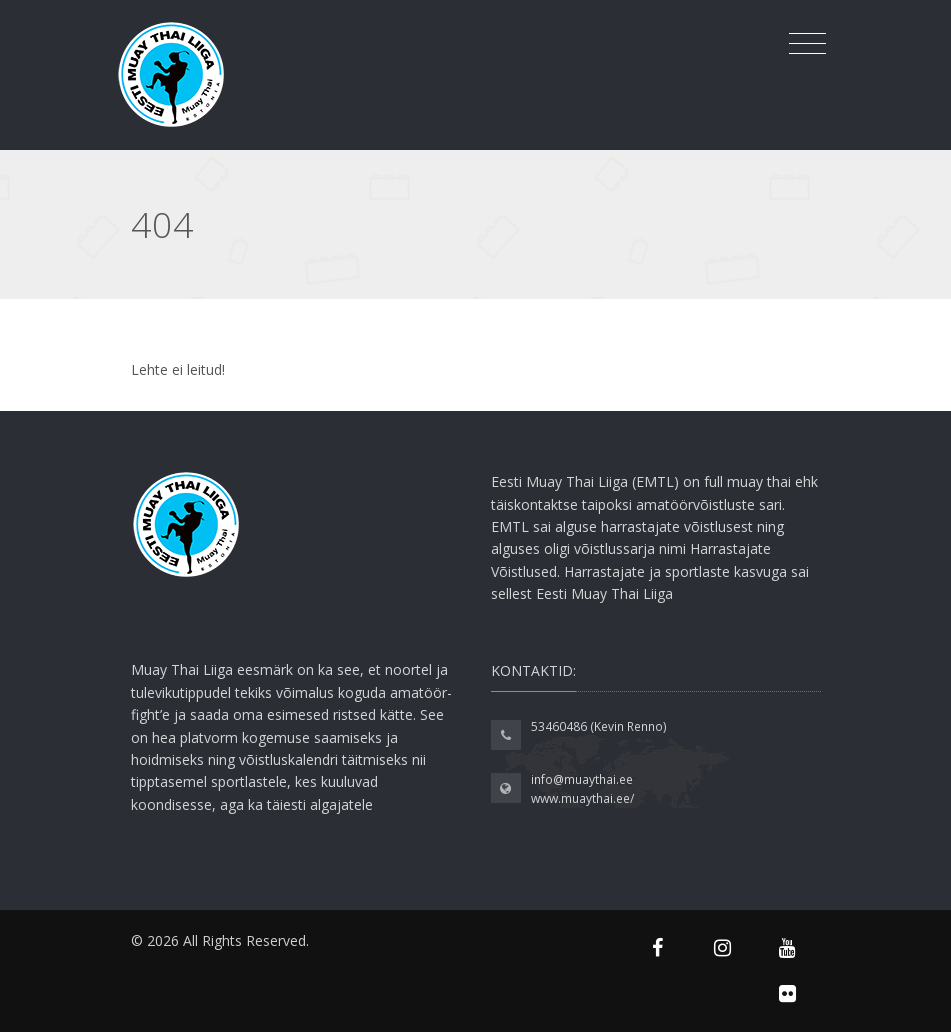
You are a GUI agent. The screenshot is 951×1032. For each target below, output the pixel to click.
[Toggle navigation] (807, 44)
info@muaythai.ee (582, 779)
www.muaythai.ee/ (582, 798)
